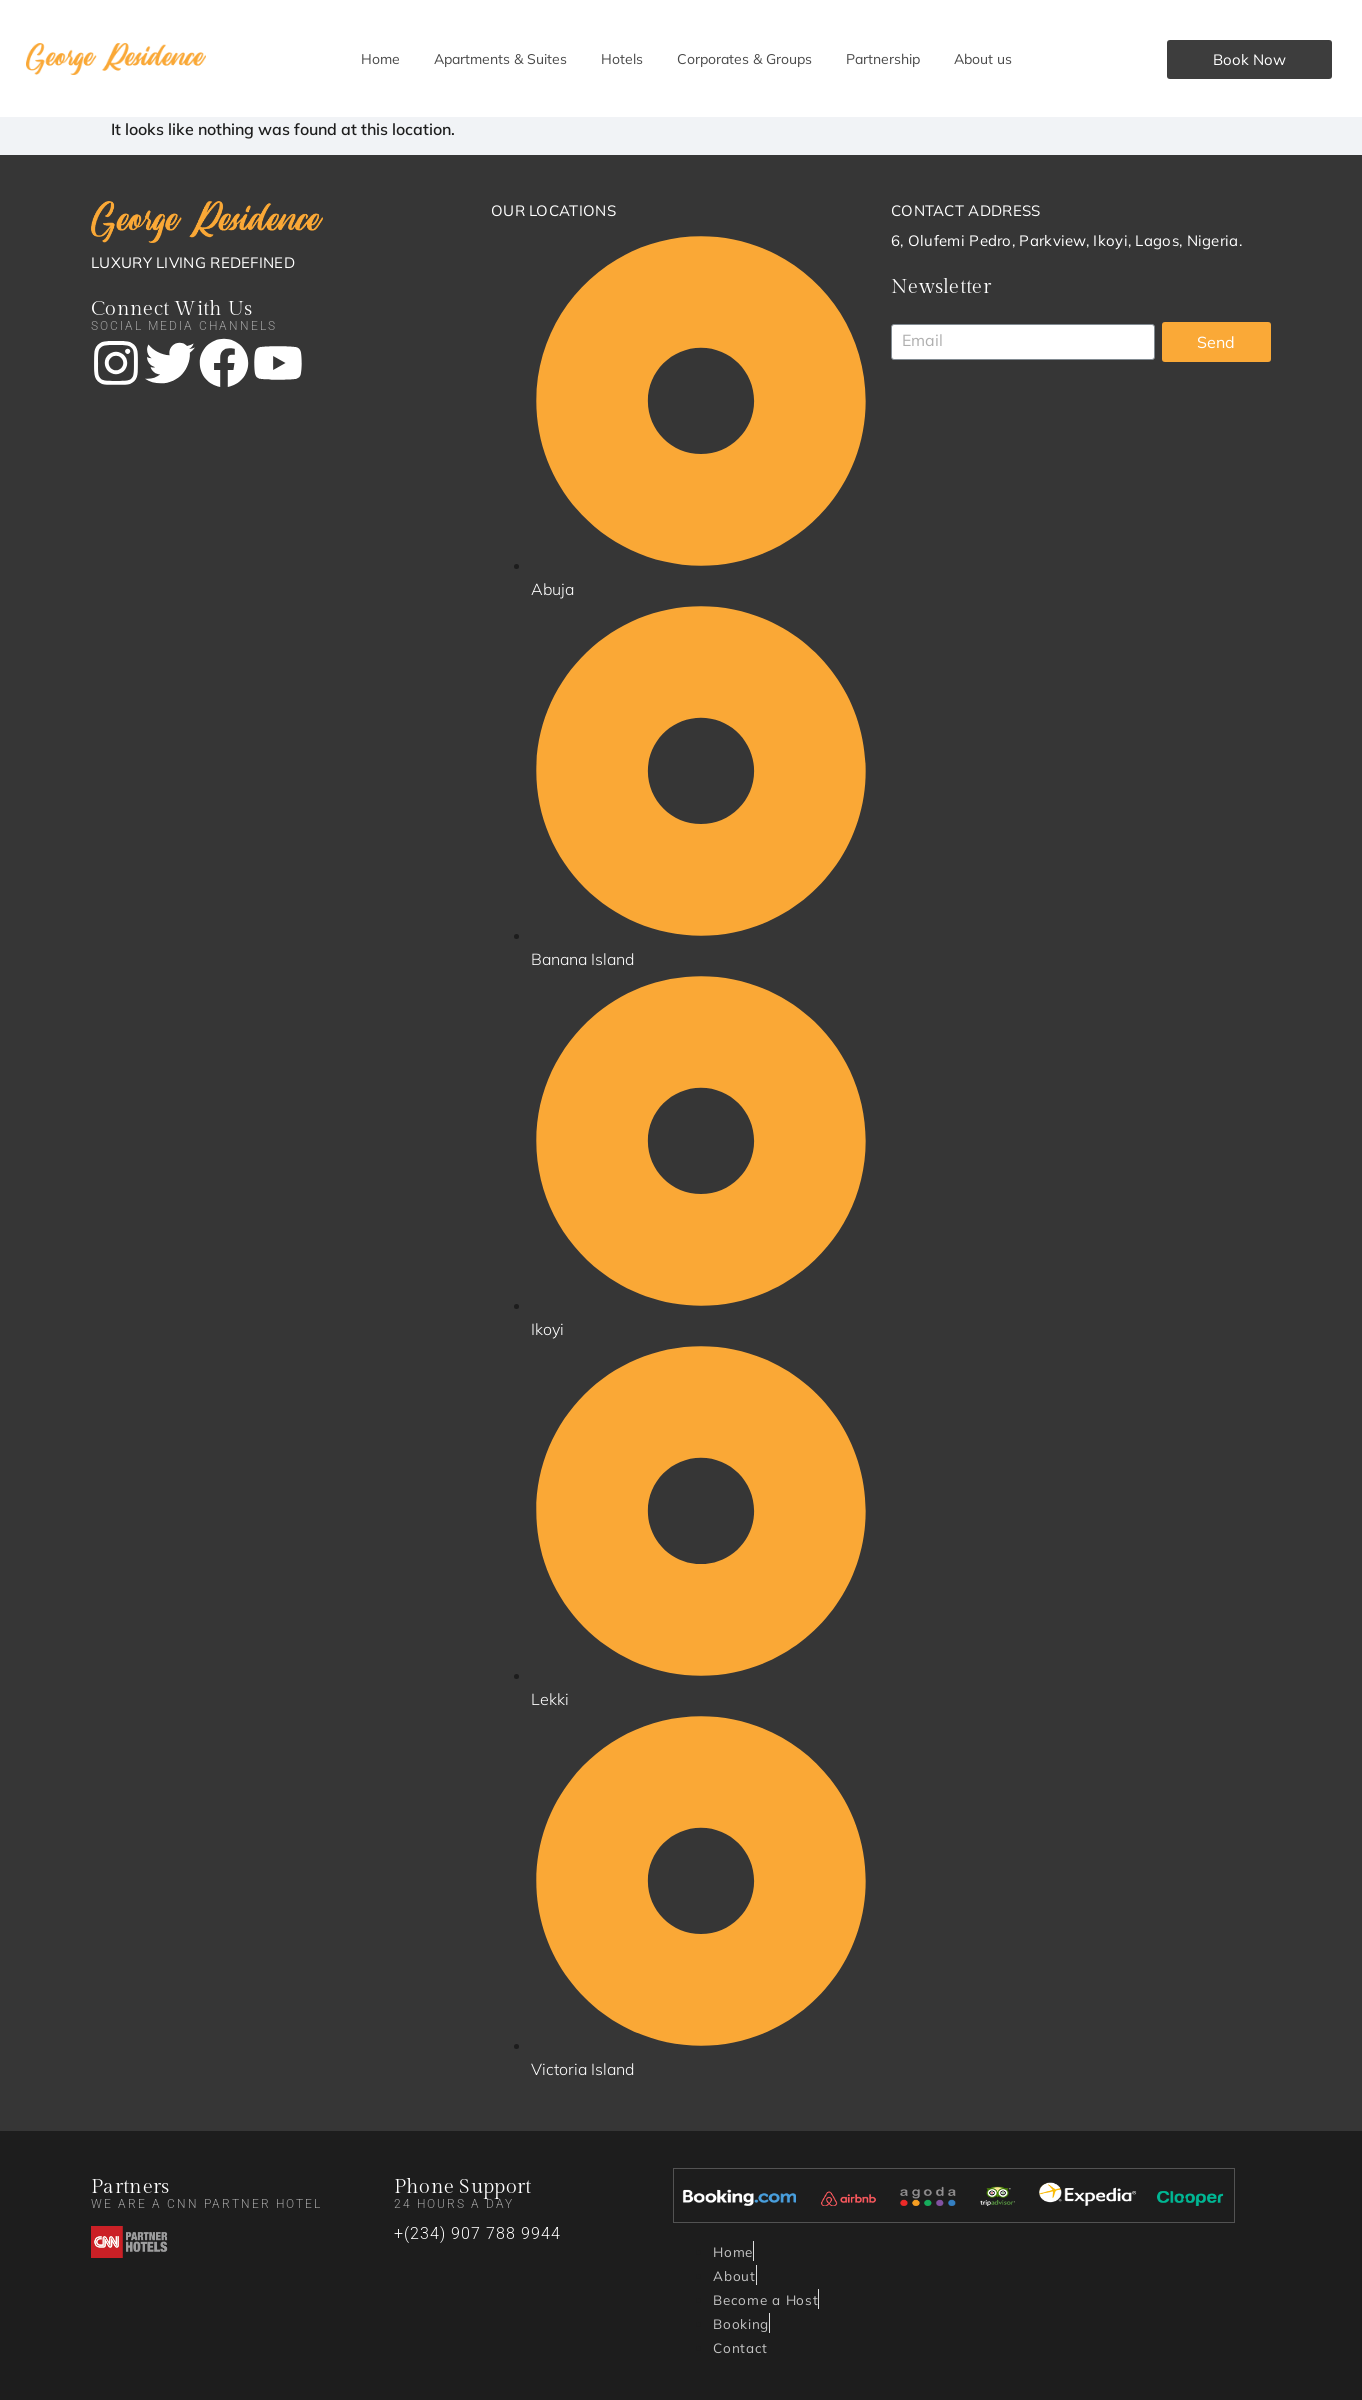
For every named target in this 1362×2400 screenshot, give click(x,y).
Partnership (883, 59)
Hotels (622, 59)
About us (983, 59)
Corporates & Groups (744, 59)
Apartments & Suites (500, 59)
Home (380, 59)
